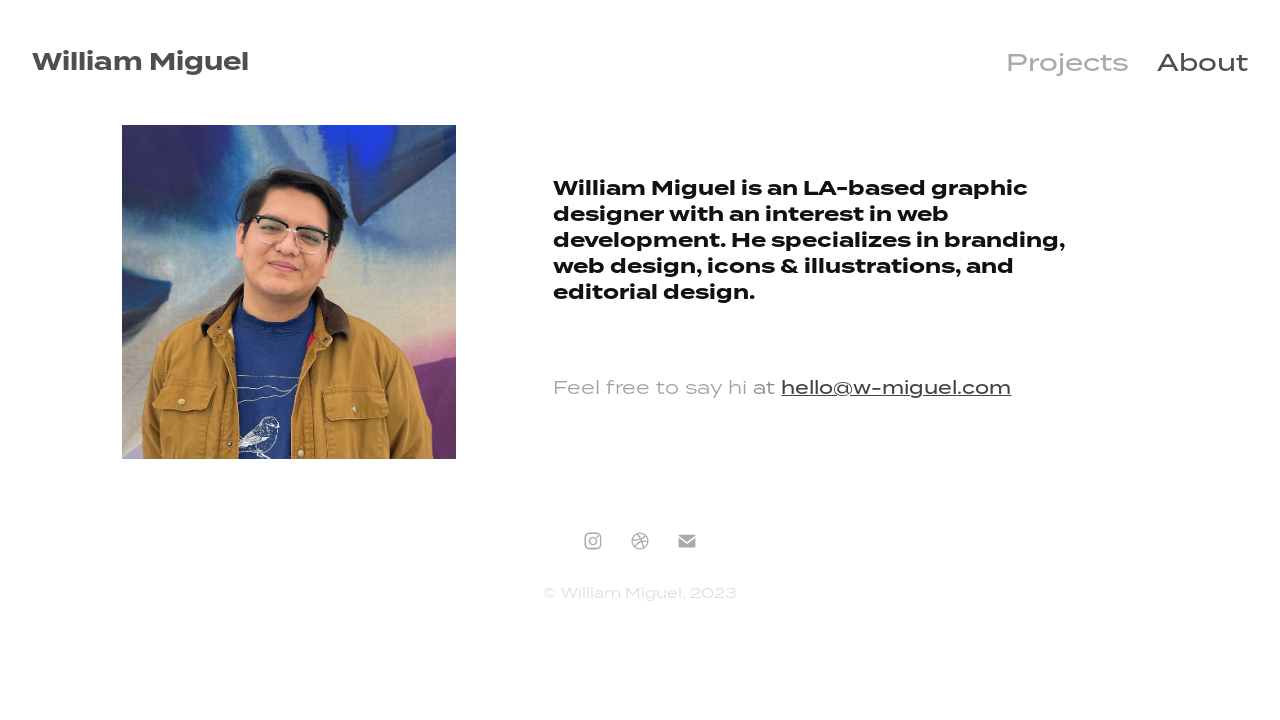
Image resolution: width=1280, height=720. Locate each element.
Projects (1067, 62)
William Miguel (140, 62)
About (1202, 62)
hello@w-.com (896, 387)
